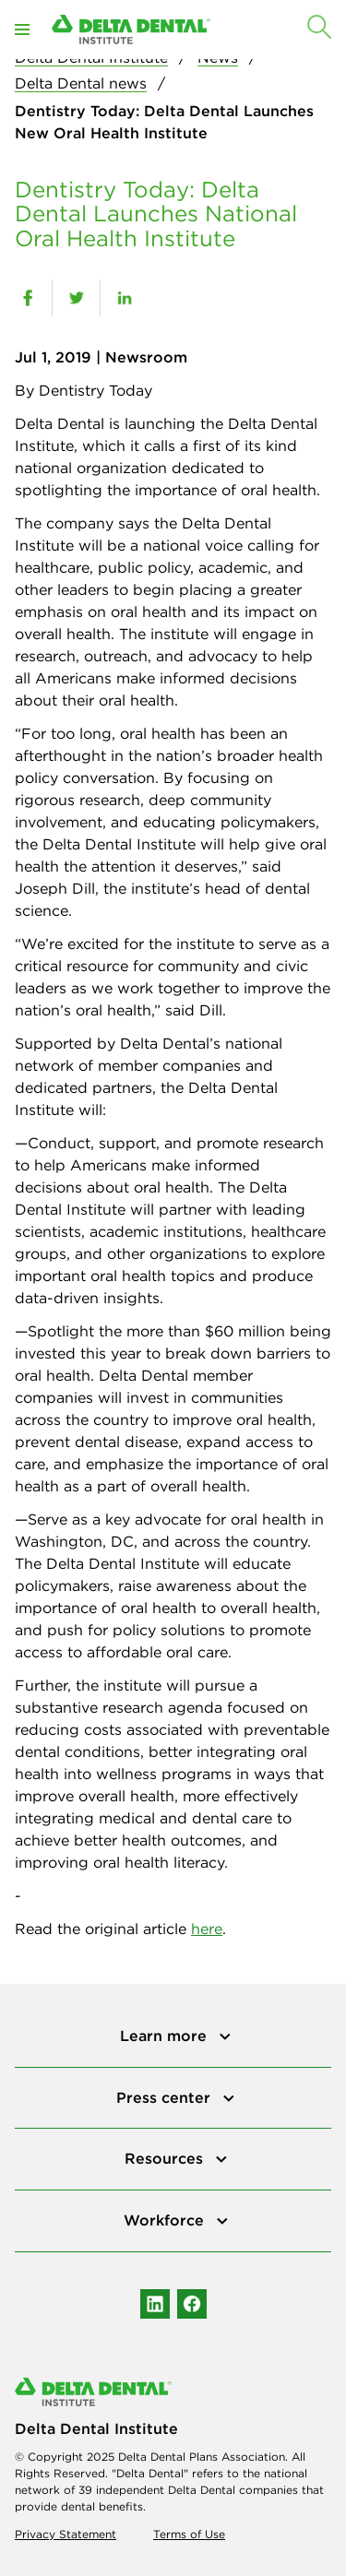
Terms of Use (189, 2534)
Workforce (166, 2220)
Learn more (165, 2035)
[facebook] (28, 297)
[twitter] (76, 297)
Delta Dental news (81, 83)
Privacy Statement (65, 2534)
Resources (166, 2158)
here (206, 1928)
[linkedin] (124, 297)
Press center (165, 2097)
